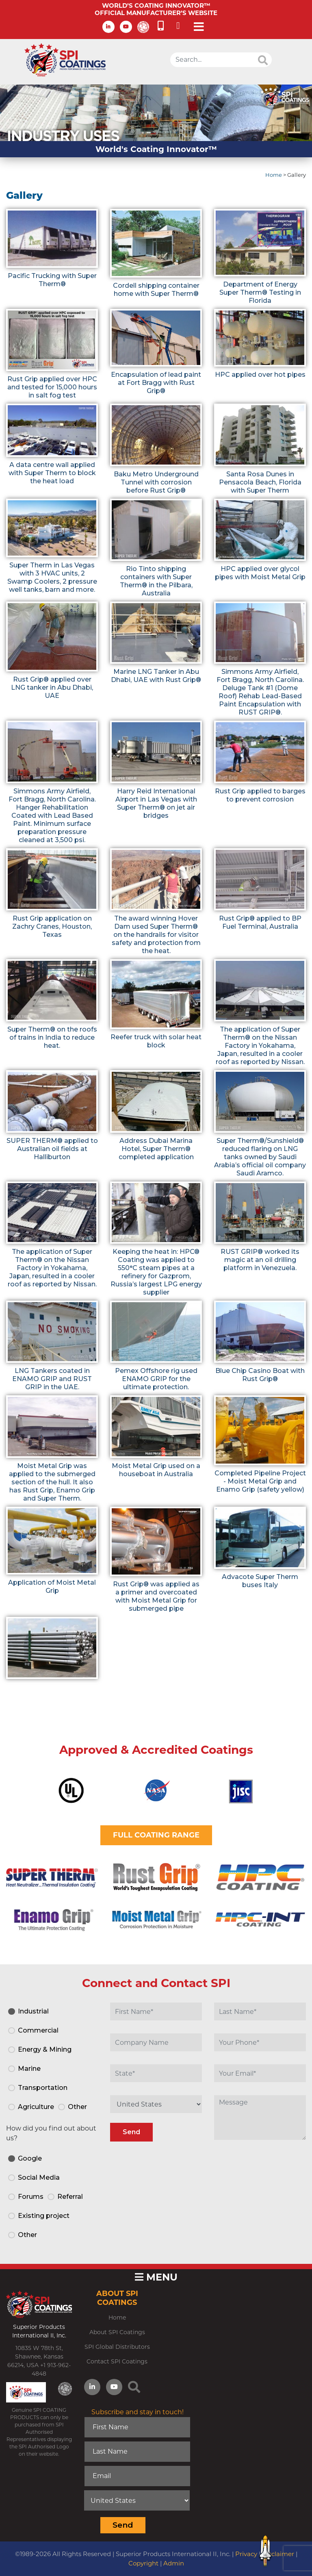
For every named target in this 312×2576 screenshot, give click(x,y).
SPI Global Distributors (117, 2346)
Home (273, 175)
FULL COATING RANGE (156, 1835)
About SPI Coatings (117, 2332)
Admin (173, 2563)
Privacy (246, 2554)
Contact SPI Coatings (117, 2361)
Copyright (143, 2563)
